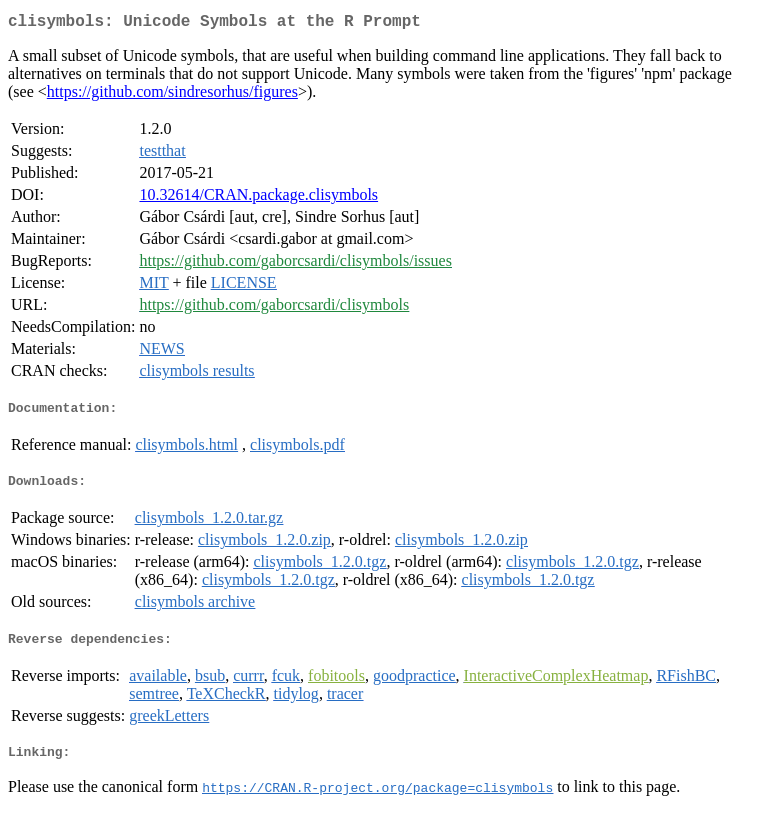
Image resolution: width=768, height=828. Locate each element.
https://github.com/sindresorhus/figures (172, 95)
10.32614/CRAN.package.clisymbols (258, 198)
